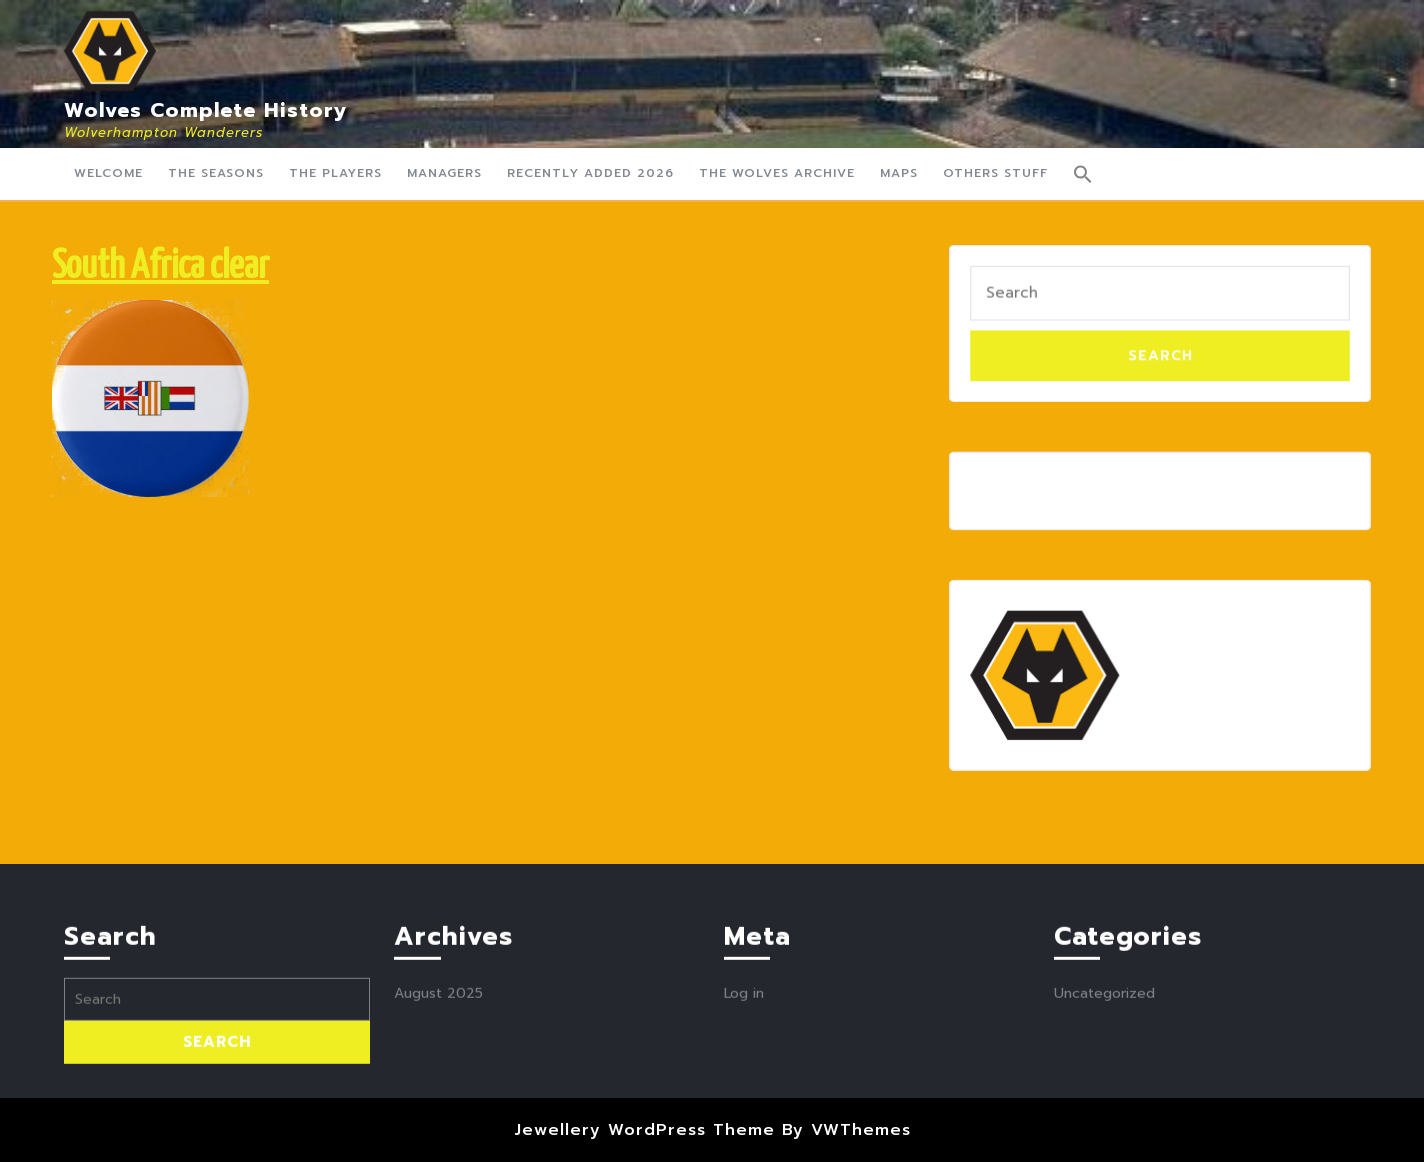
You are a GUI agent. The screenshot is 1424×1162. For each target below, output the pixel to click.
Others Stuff (995, 173)
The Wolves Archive (777, 173)
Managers (444, 173)
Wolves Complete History (206, 110)
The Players (335, 173)
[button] (1083, 174)
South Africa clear (160, 267)
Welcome (108, 173)
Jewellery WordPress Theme (644, 1130)
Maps (899, 173)
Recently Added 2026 (590, 173)
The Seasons (216, 173)
